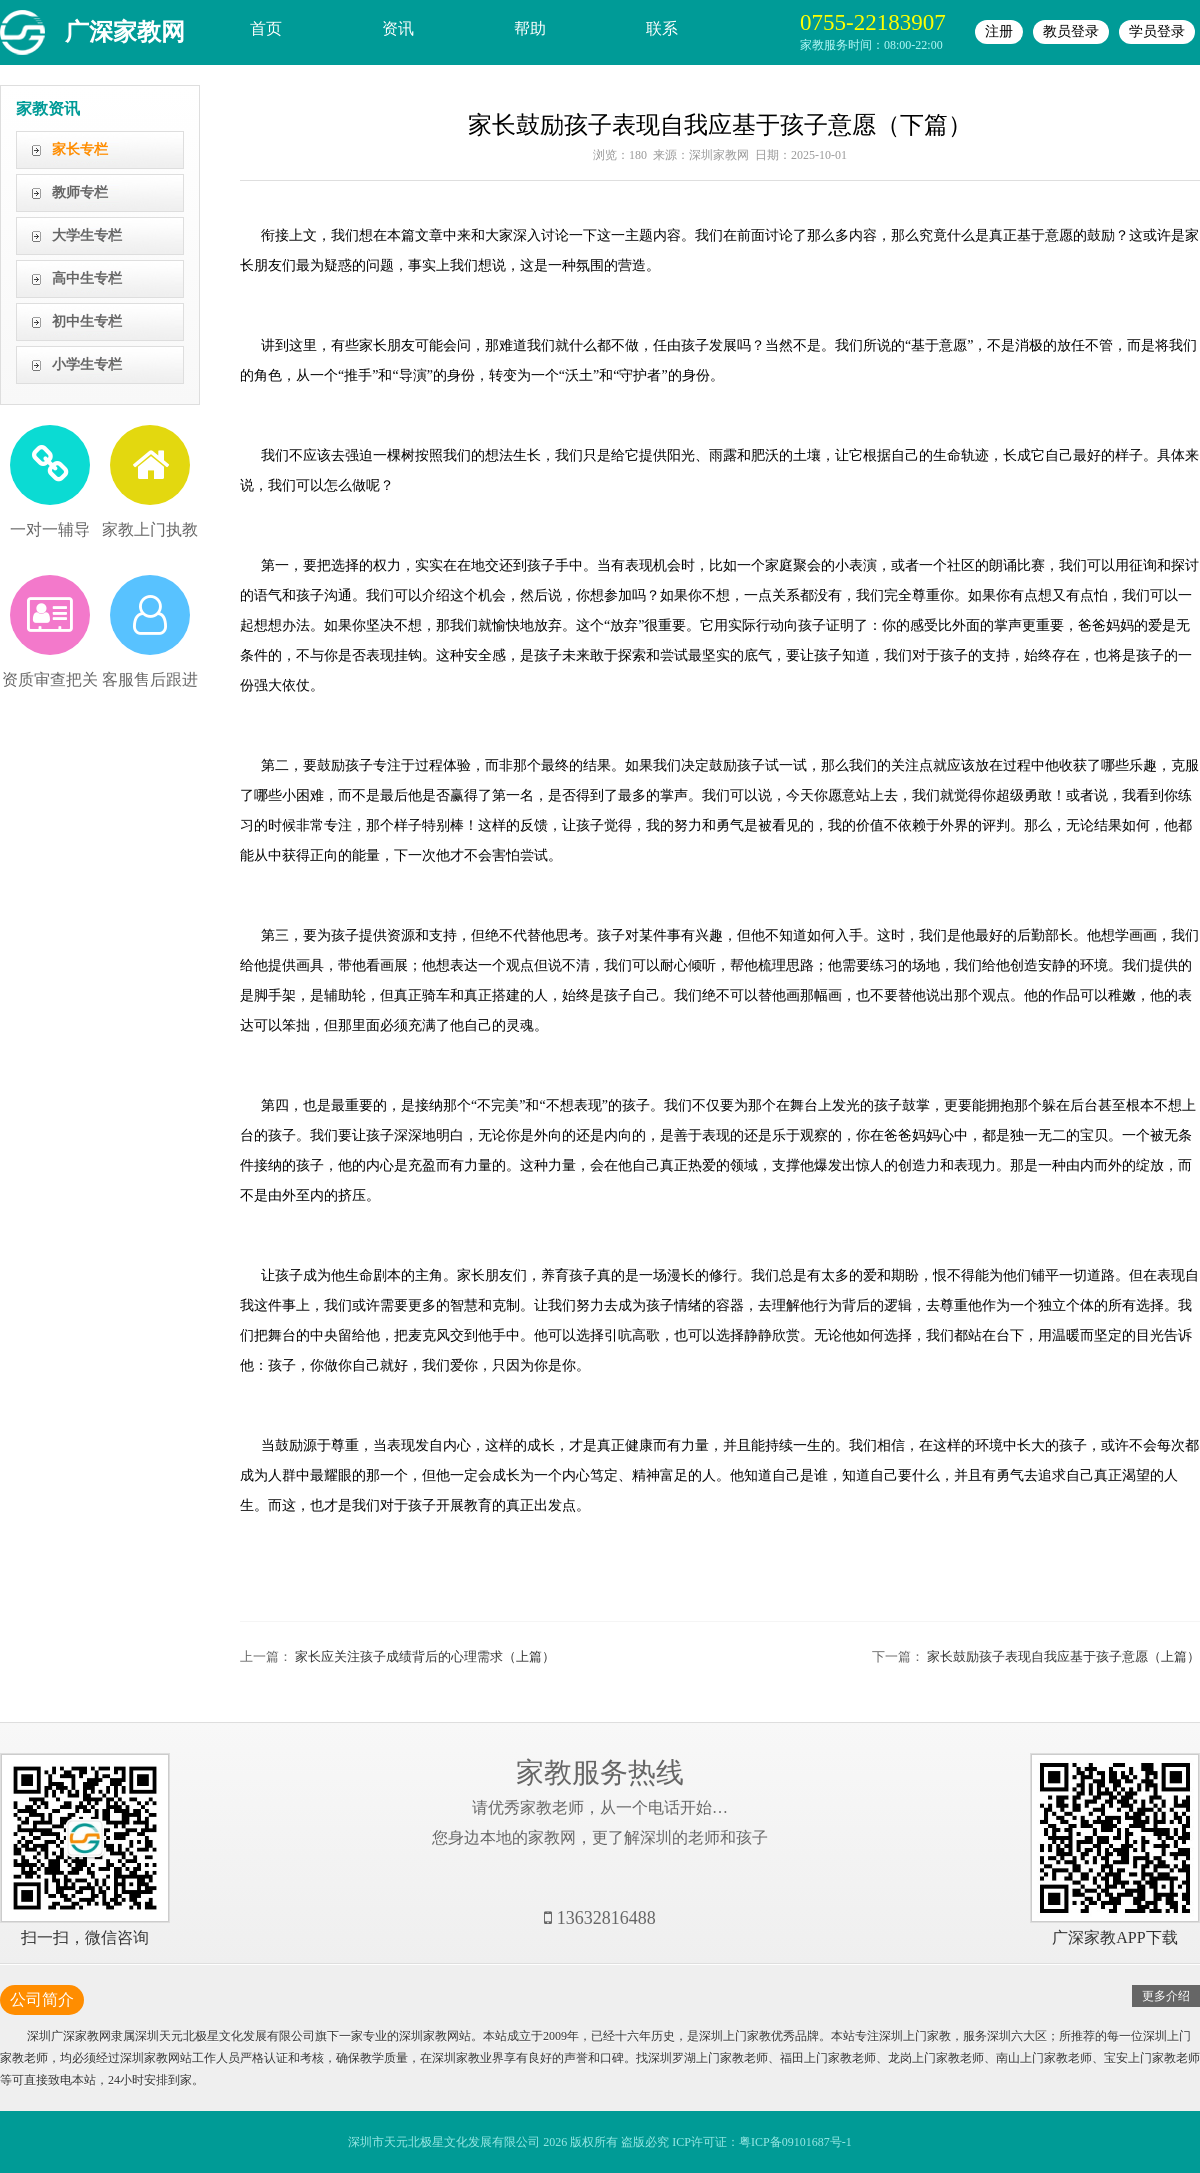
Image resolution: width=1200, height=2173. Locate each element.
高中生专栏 (87, 278)
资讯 (398, 28)
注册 (999, 31)
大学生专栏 (87, 235)
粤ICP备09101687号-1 (795, 2142)
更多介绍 (1166, 1996)
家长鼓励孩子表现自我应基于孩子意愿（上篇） (1063, 1656)
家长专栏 (80, 149)
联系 (662, 28)
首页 (266, 28)
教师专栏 (80, 192)
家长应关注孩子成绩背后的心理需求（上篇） (425, 1656)
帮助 (530, 28)
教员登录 (1071, 31)
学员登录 (1157, 31)
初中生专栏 (87, 321)
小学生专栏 (87, 364)
